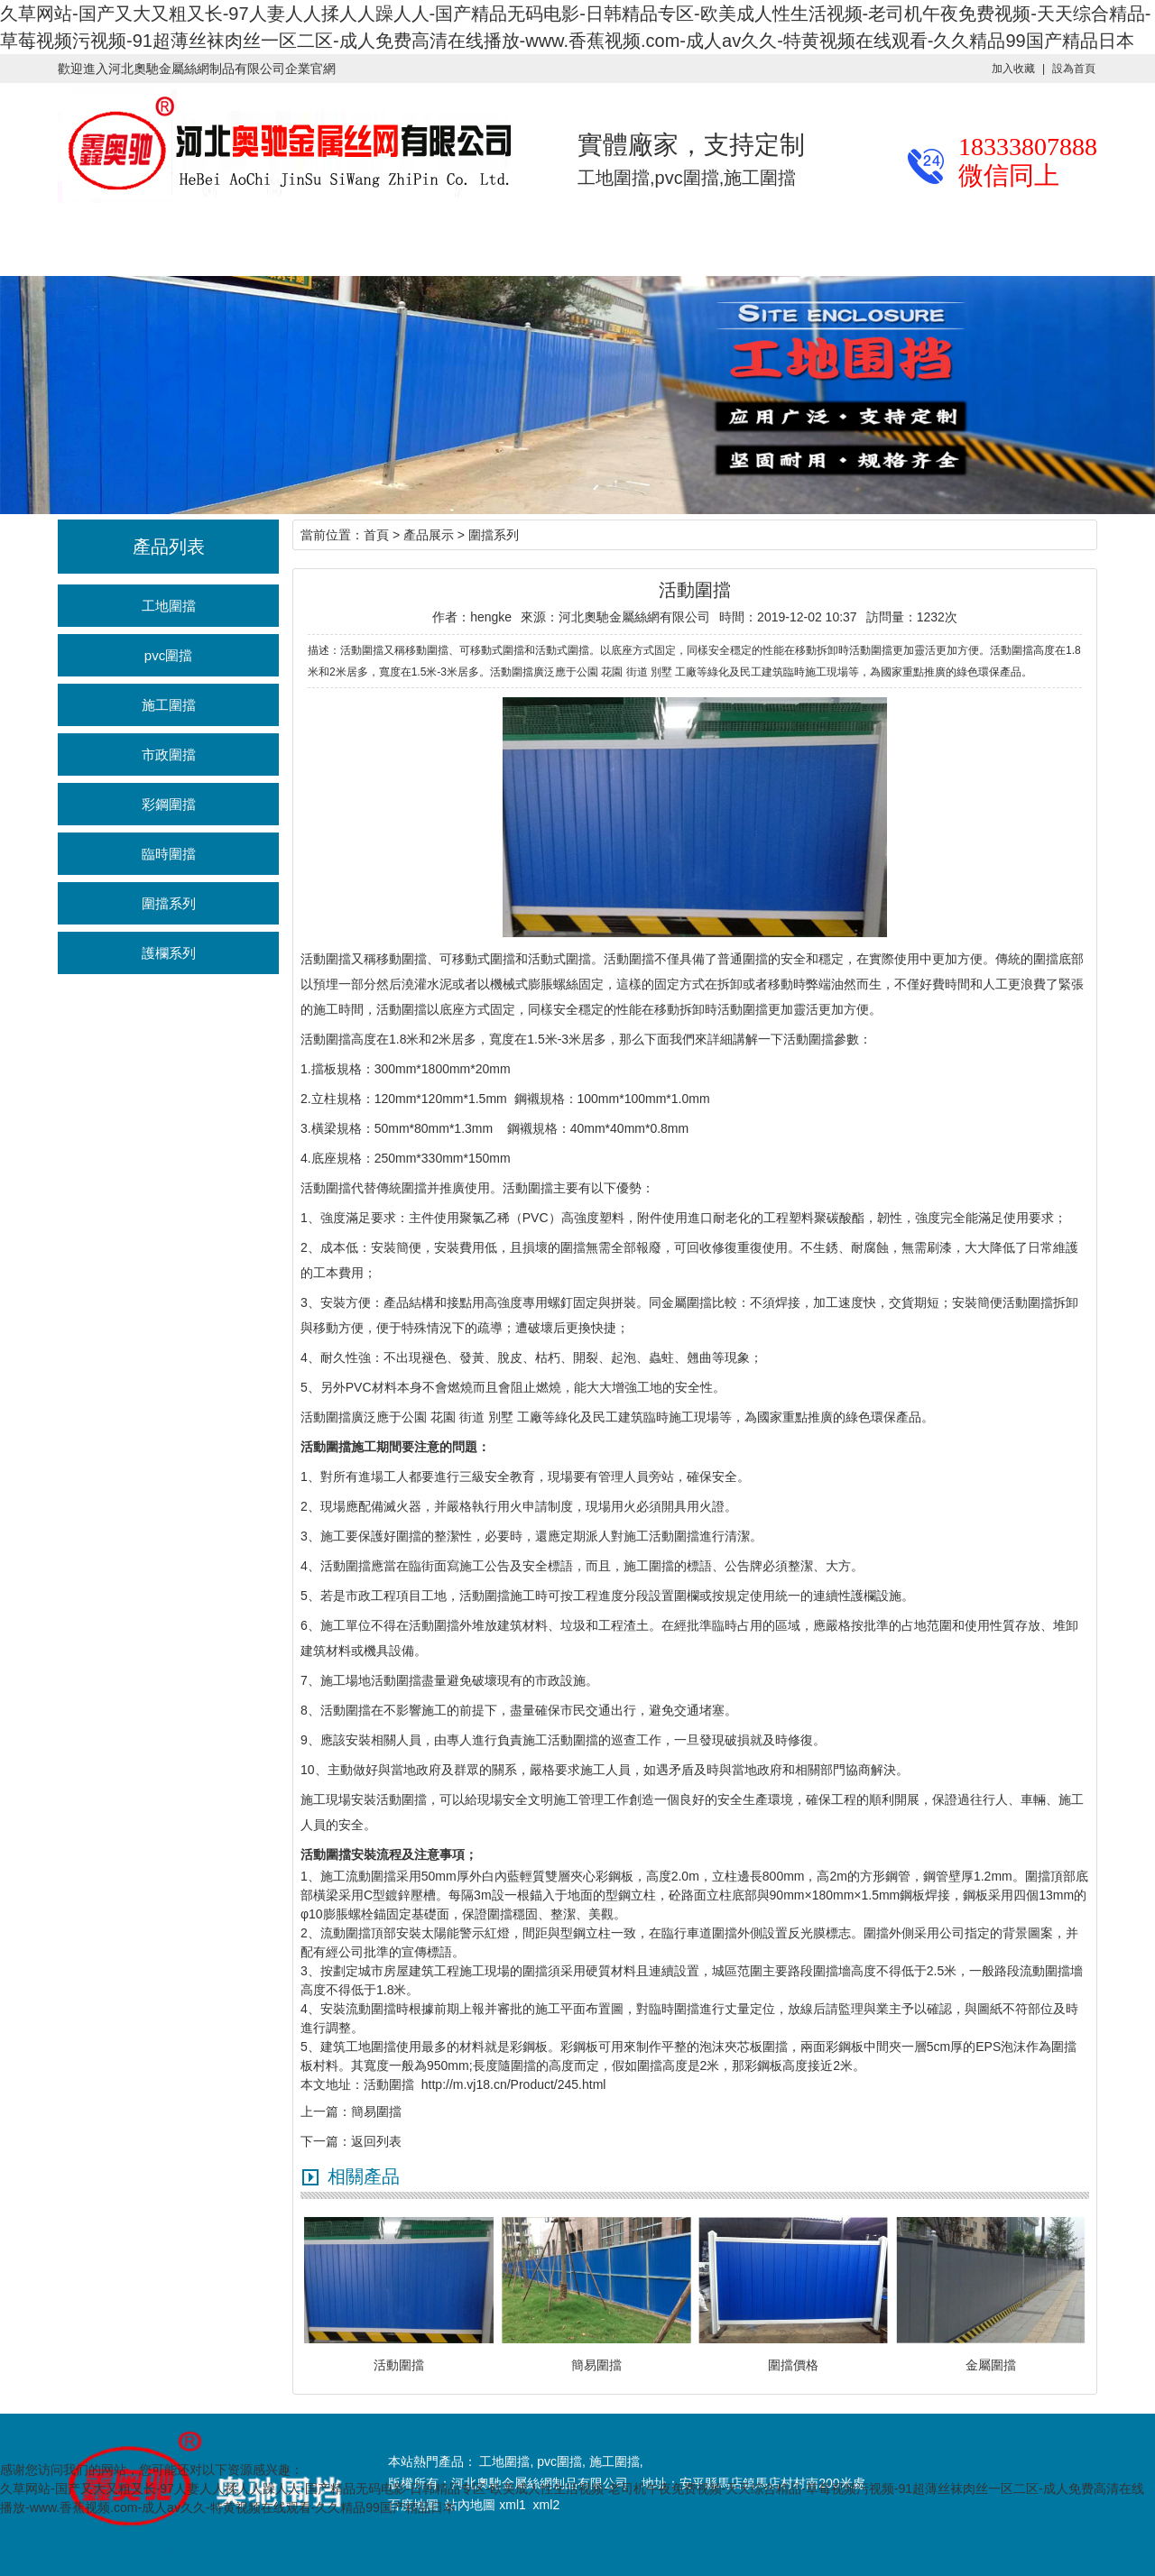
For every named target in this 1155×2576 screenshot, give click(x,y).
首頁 (376, 535)
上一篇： (325, 2111)
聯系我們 (751, 239)
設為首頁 (1073, 68)
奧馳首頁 (58, 239)
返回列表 (376, 2141)
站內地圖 (472, 2505)
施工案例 (404, 239)
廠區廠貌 (520, 239)
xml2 (546, 2505)
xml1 (512, 2505)
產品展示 (173, 239)
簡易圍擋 (376, 2111)
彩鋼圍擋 (169, 804)
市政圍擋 (169, 754)
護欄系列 (169, 953)
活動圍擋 (325, 959)
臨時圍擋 (169, 853)
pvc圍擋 (168, 655)
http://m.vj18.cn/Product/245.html (513, 2084)
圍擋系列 (169, 903)
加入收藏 (1013, 68)
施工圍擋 (169, 705)
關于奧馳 (635, 239)
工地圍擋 (169, 605)
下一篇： (325, 2141)
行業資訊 (289, 239)
